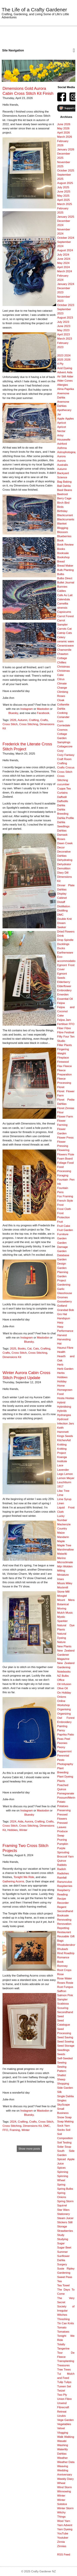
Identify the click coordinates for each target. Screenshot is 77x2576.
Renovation (64, 1923)
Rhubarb (62, 1949)
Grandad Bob (65, 1310)
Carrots (61, 628)
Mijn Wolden (65, 1566)
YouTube (62, 2533)
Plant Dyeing (65, 1776)
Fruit (60, 1221)
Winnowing (64, 2491)
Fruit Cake (63, 1225)
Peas (60, 1738)
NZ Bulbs (63, 1675)
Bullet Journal (65, 582)
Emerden (63, 994)
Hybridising (64, 1406)
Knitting (62, 1444)
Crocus (69, 767)
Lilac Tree (63, 1490)
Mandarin (63, 1537)
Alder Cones (65, 380)
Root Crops (64, 1970)
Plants (61, 1781)
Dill (66, 872)
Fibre (67, 1028)
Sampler (62, 1999)
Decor (61, 847)
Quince (61, 1860)
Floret (60, 1087)
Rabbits (62, 1865)
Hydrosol (62, 1419)
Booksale (63, 553)
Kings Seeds (65, 1436)
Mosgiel (62, 1595)
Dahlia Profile (65, 818)
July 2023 (63, 322)
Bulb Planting (65, 570)
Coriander (63, 717)
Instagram (26, 708)
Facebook (43, 713)
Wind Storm (64, 2487)
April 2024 (63, 267)
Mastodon (43, 708)
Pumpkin (62, 1843)
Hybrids (62, 1410)
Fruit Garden (65, 1230)
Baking (67, 481)
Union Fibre (64, 2399)
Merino (61, 1558)
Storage (62, 2226)
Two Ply (62, 2394)
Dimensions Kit (12, 1357)
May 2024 (63, 263)
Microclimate (65, 1562)
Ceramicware (65, 645)
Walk (60, 2436)
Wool (60, 2521)
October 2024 (65, 237)
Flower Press (65, 1137)
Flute (71, 1154)
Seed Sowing (65, 2041)
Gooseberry (64, 1301)
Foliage (61, 1162)
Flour (60, 1112)
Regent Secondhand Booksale (65, 1911)
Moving (61, 1608)
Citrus (61, 679)
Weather (62, 2457)
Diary (60, 872)
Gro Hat (62, 1314)
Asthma (62, 448)
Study (60, 2235)
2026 (13, 720)
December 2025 (63, 155)
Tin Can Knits (65, 2323)
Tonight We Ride (24, 1877)
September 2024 (64, 244)
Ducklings (63, 944)
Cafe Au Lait (64, 595)
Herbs (61, 1373)
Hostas (69, 1398)
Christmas (63, 666)
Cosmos (62, 729)
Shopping (63, 2083)
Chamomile (64, 649)
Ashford (62, 443)
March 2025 (64, 204)
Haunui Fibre (65, 1347)
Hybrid (61, 1402)
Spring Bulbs (65, 2188)
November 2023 (63, 298)
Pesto (60, 1760)
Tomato (61, 2327)
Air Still (61, 376)
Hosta (61, 1398)
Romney (62, 1966)
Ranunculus (64, 1881)
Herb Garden (65, 1368)
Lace (60, 1465)
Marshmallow (65, 1549)
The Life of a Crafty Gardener (34, 9)
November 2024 (63, 231)
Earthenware (65, 952)
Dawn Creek (65, 843)
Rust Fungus (65, 1987)
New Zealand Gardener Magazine (66, 1655)
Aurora (29, 1821)
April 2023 (63, 334)
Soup (68, 2146)
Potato (61, 1801)
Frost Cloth (64, 1209)
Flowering (63, 1150)
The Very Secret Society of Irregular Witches (66, 2307)
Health (61, 1352)
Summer (62, 2251)
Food (70, 1162)
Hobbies (12, 1830)
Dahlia (61, 805)
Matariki (62, 1553)
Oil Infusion (64, 1684)
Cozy (60, 750)
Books (22, 1348)
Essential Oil (65, 998)
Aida (20, 1821)
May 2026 (63, 128)
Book (60, 540)
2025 (13, 1348)
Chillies (61, 662)
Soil (68, 2129)
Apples (69, 418)
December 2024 (63, 223)
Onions (61, 1696)
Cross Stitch (10, 724)
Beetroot (62, 494)
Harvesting (64, 1339)
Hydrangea (64, 1415)
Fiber (60, 1028)
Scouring (62, 2008)
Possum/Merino (67, 1797)
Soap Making (65, 2121)
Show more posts (29, 2148)
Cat (29, 1348)
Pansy (61, 1730)
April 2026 (63, 132)
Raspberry (63, 1890)
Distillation (63, 906)
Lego (60, 1474)
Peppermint (64, 1751)
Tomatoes (63, 2331)
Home (61, 1385)
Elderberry (63, 982)
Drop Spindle (65, 940)
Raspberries (64, 1886)
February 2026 (62, 143)
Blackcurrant (65, 515)
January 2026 (65, 149)
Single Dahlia (65, 2096)
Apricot (61, 422)
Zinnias (61, 2546)
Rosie (69, 1982)
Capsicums (64, 611)
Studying (62, 2239)
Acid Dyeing (64, 368)
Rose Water (64, 1978)
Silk (59, 2092)
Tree (60, 2369)
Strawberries (65, 2230)
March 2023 (64, 338)
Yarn (67, 2521)
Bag (59, 481)
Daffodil (62, 797)
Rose (60, 1974)
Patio (70, 1734)
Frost (60, 1204)
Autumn (22, 720)
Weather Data (65, 2462)
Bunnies (62, 586)
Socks (61, 2129)
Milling (61, 1570)
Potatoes (62, 1806)
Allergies (62, 384)
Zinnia (61, 2541)
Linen (60, 1503)
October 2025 (65, 170)
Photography (65, 1764)
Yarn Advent (64, 2525)
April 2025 (63, 199)
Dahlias (62, 830)
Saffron (61, 1991)
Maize (61, 1532)
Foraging (62, 1175)
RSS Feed (63, 2554)
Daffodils (62, 801)
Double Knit (64, 918)
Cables (61, 590)
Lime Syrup (64, 1499)
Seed (60, 2016)
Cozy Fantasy (65, 755)
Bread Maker (65, 565)
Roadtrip (69, 1953)
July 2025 (63, 187)
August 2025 (65, 183)
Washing (62, 2445)
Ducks (61, 948)
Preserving (64, 1810)
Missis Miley (64, 1583)
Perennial (63, 1755)
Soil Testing (64, 2142)
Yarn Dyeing (64, 2529)
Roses (61, 1982)
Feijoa (61, 1003)
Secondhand (65, 2012)
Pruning (62, 1839)
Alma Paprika (65, 389)
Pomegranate (65, 1793)
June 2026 (63, 124)
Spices (61, 2167)
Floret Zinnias (65, 1108)
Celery (61, 637)
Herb (60, 1364)
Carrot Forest (65, 616)
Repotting (63, 1928)
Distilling (62, 910)
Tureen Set (64, 2386)
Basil (60, 490)
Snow (60, 2117)
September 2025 (64, 176)
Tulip (60, 2382)
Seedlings (63, 2050)
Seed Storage (65, 2045)
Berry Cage (64, 498)
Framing (15, 2130)
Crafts (44, 720)
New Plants (64, 1646)
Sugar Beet (64, 2247)
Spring (61, 2184)
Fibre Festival (65, 1032)
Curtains (62, 792)
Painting (62, 1726)
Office (61, 1680)
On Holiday (64, 1692)
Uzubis (61, 2415)
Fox (59, 1196)
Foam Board (65, 1158)
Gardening (63, 1284)
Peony (61, 1747)
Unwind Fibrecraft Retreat (63, 2407)
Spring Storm (65, 2201)
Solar (60, 2146)
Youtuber (62, 2537)
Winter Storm (65, 2508)
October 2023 (65, 305)
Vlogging (62, 2432)
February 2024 (62, 277)
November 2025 (63, 164)
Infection (62, 1423)
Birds (60, 506)
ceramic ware (65, 641)
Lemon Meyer (65, 1478)
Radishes (63, 1873)
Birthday (62, 511)
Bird (66, 502)
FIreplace (63, 1057)
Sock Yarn (63, 2125)
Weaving (62, 2466)
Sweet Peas (64, 2277)
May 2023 (63, 330)
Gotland (62, 1305)
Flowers (62, 1154)
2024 (13, 1821)
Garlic (61, 1289)
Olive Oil (62, 1688)
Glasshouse (64, 1293)
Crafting (34, 720)
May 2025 (63, 195)
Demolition (63, 868)
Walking (69, 2436)
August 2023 (65, 317)
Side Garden (65, 2087)
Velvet (61, 2428)
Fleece (67, 1066)
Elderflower (64, 986)
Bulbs (60, 574)
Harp (60, 1322)
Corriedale (63, 725)
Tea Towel (63, 2285)
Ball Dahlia (64, 485)
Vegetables (64, 2424)
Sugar (61, 2243)
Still (70, 2222)
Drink (60, 935)
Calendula (63, 599)
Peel (67, 1738)
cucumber (63, 784)
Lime (60, 1495)
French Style (65, 1200)
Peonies (62, 1743)
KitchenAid (64, 1440)
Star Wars (63, 2209)
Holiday (62, 1381)
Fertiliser (62, 1024)
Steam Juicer (65, 2218)
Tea (59, 2281)
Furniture (62, 1234)
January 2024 (65, 284)
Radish (61, 1869)
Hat (59, 1343)
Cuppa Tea (64, 788)
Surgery (62, 2264)
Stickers (62, 2222)
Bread (61, 561)
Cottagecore (64, 746)
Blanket (62, 523)
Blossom (62, 532)
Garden (62, 1238)
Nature (61, 1642)
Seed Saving (65, 2037)
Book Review (65, 544)
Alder (70, 376)
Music (69, 1612)
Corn (60, 721)
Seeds (61, 2054)
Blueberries (64, 536)
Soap (68, 2117)
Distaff (61, 902)
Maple (61, 1541)
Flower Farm (65, 1116)
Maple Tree (64, 1545)
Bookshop (63, 557)
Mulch (61, 1612)
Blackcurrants (65, 519)
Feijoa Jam (64, 1019)
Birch (60, 502)
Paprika (62, 1734)
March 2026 (64, 136)
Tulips (67, 2382)
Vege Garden (65, 2420)
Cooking (62, 712)
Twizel (61, 2390)
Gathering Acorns (13, 1881)
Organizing (64, 1713)
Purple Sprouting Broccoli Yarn (65, 1852)
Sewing (61, 2062)
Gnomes (62, 1297)
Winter (23, 1830)
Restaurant (64, 1932)
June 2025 (63, 191)
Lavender (63, 1469)
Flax (60, 1066)
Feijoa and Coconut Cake (66, 1011)
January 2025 (65, 216)
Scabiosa (63, 2003)
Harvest (62, 1335)
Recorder (63, 1902)
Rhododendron (66, 1944)
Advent (61, 372)
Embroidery (64, 990)
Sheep (61, 2079)
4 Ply (60, 363)
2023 (60, 355)
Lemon (68, 1474)
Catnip (61, 633)
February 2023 (62, 345)
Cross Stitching (28, 724)
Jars (71, 1423)
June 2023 (63, 326)
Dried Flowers (66, 931)
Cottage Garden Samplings (63, 738)
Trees (67, 2369)
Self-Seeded (65, 2058)
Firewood (63, 1061)
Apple (60, 418)
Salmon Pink (65, 1995)
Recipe (61, 1898)
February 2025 (62, 210)
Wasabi (61, 2441)
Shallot (61, 2075)
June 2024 (63, 258)
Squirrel (62, 2205)
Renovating (64, 1919)
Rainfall (62, 1877)
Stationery (63, 2214)
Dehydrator (64, 864)
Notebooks (64, 1671)
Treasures (63, 2365)
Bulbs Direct (64, 578)
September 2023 (64, 311)
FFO (5, 2130)
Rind (60, 1953)
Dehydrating (64, 860)
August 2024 (65, 250)
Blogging (62, 528)
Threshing (63, 2319)
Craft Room (64, 759)
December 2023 (63, 290)
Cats (36, 1348)
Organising (64, 1709)
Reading (62, 1894)
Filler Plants (64, 1045)
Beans (68, 490)
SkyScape (63, 2104)
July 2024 (63, 254)
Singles (61, 2100)
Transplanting (65, 2361)
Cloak (60, 700)
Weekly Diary (65, 2479)
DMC (46, 2125)
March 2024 (64, 271)
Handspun (63, 1318)
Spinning (62, 2172)
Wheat (61, 2483)
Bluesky (13, 713)
